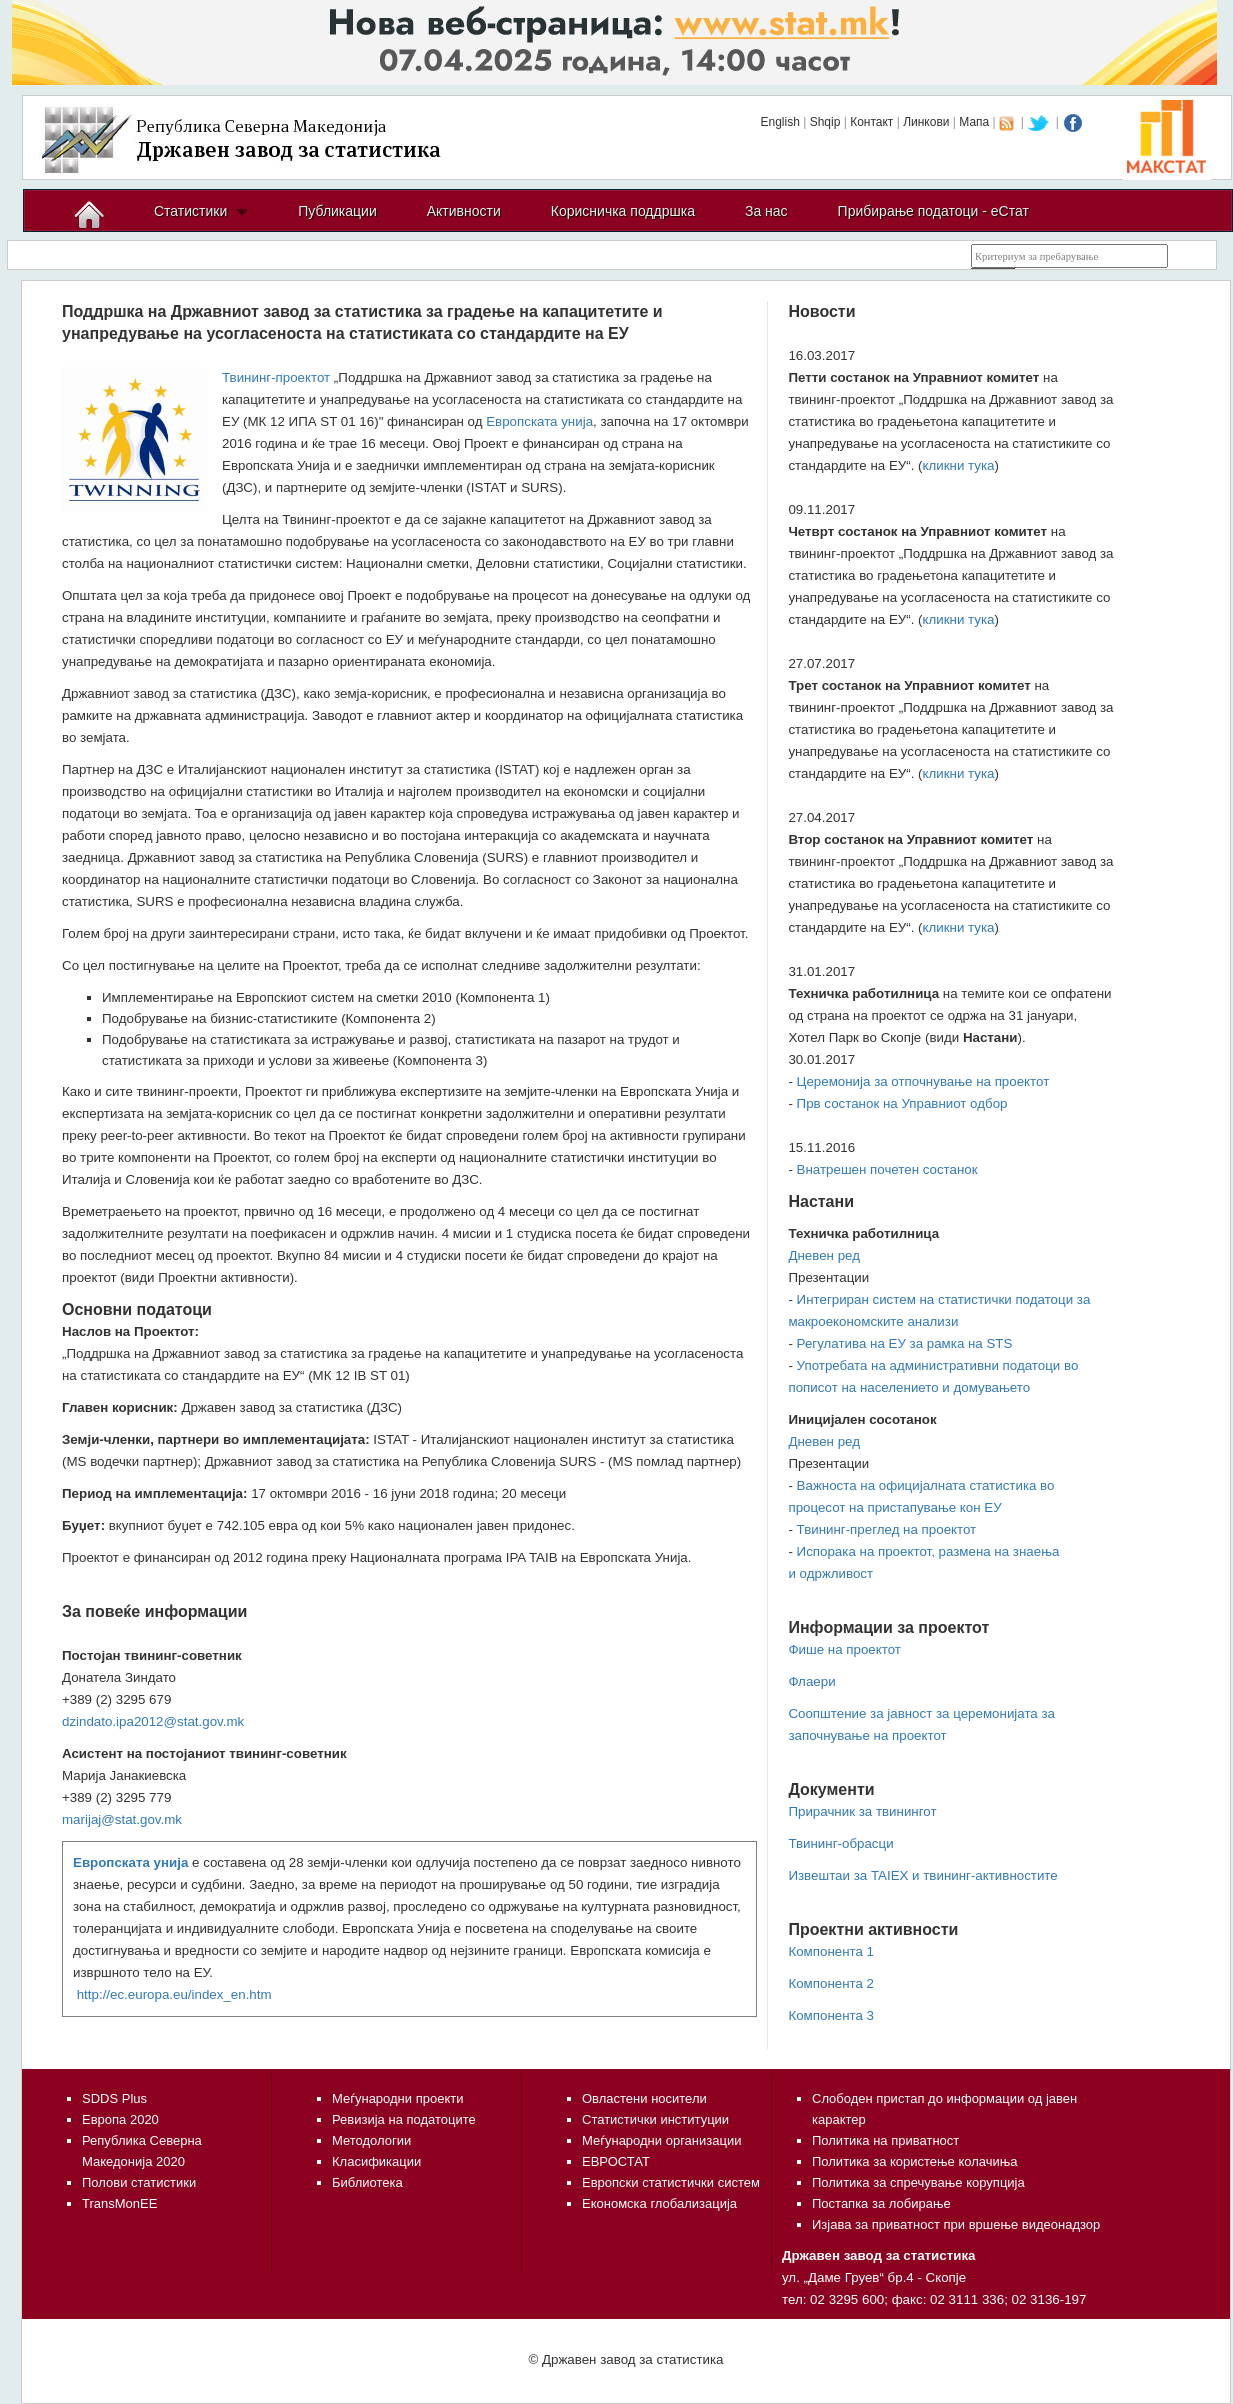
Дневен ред (824, 1255)
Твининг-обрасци (840, 1843)
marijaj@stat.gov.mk (122, 1819)
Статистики (190, 211)
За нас (766, 211)
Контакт (871, 122)
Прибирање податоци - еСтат (933, 211)
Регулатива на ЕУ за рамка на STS (905, 1343)
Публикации (337, 211)
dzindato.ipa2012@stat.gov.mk (153, 1721)
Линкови (926, 122)
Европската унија (539, 421)
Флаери (811, 1681)
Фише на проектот (844, 1649)
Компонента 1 (831, 1951)
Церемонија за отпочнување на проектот (923, 1081)
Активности (464, 211)
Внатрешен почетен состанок (887, 1169)
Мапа (974, 122)
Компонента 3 (831, 2015)
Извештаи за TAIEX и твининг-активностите (922, 1875)
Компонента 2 (831, 1983)
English (779, 122)
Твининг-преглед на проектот (887, 1529)
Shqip (825, 122)
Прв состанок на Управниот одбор (902, 1103)
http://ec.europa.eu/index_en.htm (174, 1994)
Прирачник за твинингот (862, 1811)
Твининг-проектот (276, 377)
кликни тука (959, 465)
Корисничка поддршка (623, 211)
